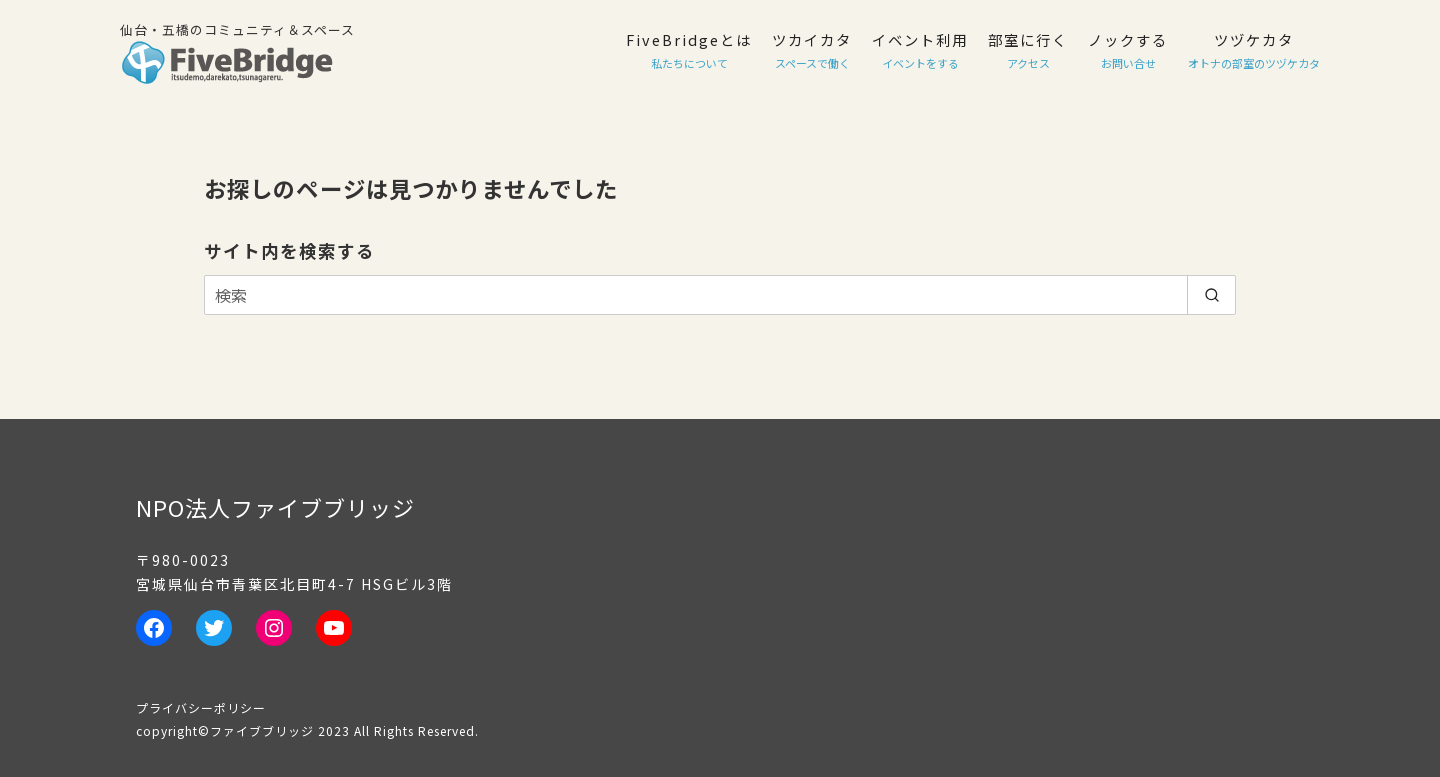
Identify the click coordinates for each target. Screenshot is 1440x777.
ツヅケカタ (1254, 50)
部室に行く (1028, 50)
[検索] (720, 295)
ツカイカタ (812, 50)
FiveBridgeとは (689, 50)
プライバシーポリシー (201, 707)
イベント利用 (920, 50)
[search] (1211, 295)
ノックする (1128, 50)
